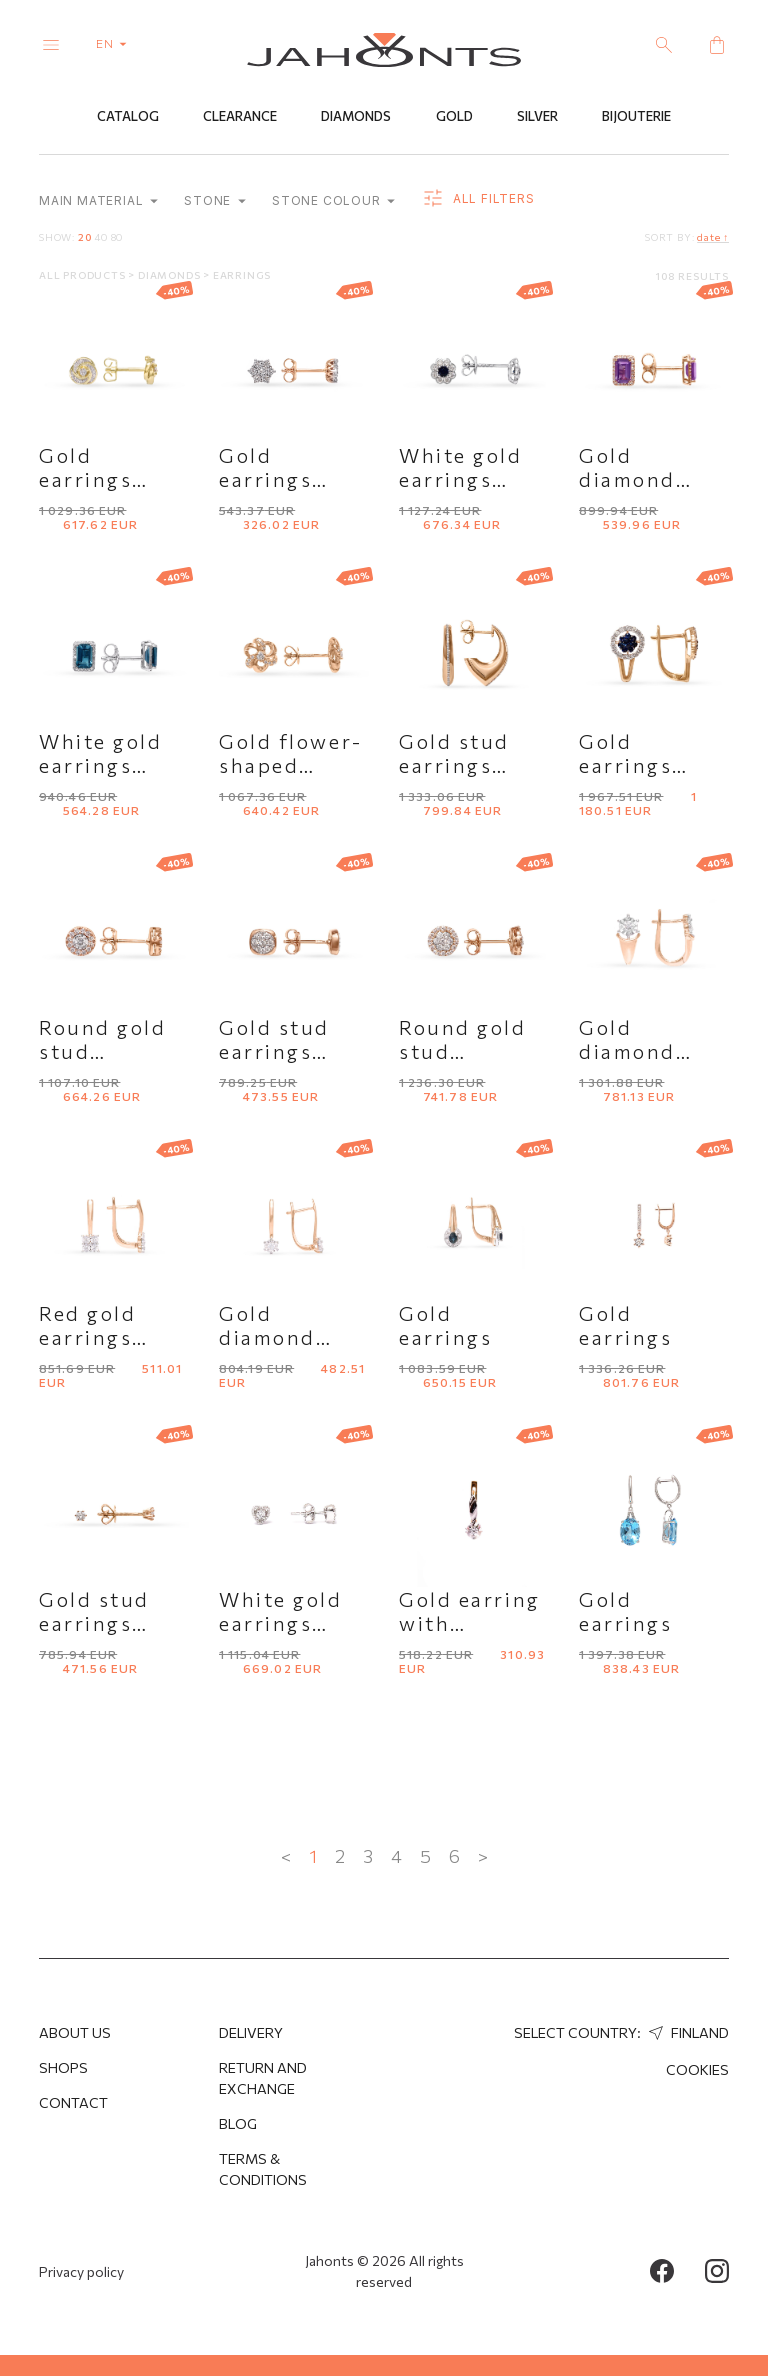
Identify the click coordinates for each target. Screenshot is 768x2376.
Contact (73, 2102)
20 (85, 238)
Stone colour (333, 201)
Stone (215, 201)
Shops (63, 2067)
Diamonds (356, 117)
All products (83, 276)
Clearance (240, 117)
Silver (537, 117)
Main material (98, 201)
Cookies (697, 2069)
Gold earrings (445, 1326)
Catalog (128, 117)
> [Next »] (483, 1857)
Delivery (251, 2032)
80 (117, 238)
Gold (454, 117)
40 (101, 238)
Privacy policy (81, 2271)
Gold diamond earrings (627, 1052)
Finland (686, 2032)
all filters (477, 200)
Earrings (242, 276)
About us (75, 2032)
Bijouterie (636, 117)
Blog (238, 2123)
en (115, 43)
